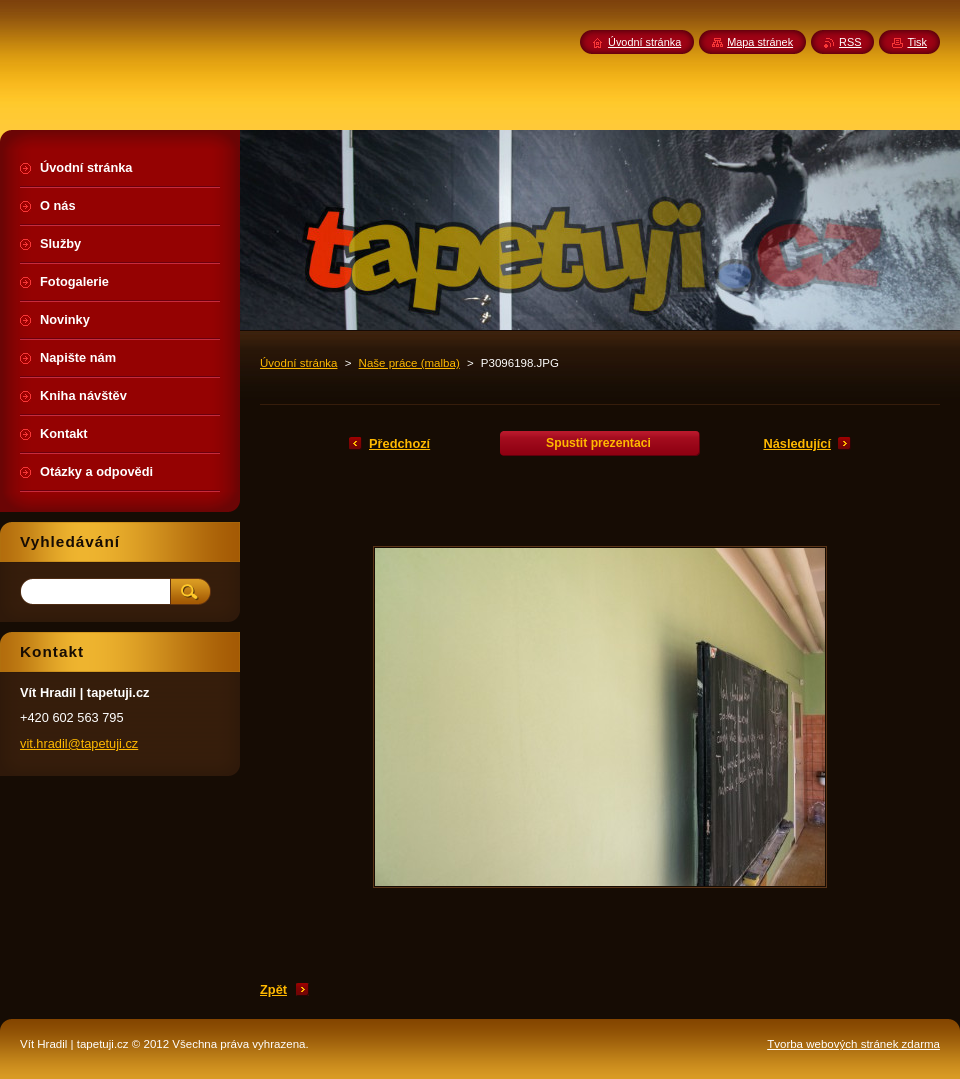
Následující (797, 443)
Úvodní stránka (298, 363)
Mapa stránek (760, 42)
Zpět (273, 989)
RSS (850, 42)
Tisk (917, 42)
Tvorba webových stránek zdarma (853, 1044)
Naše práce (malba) (409, 363)
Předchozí (399, 443)
